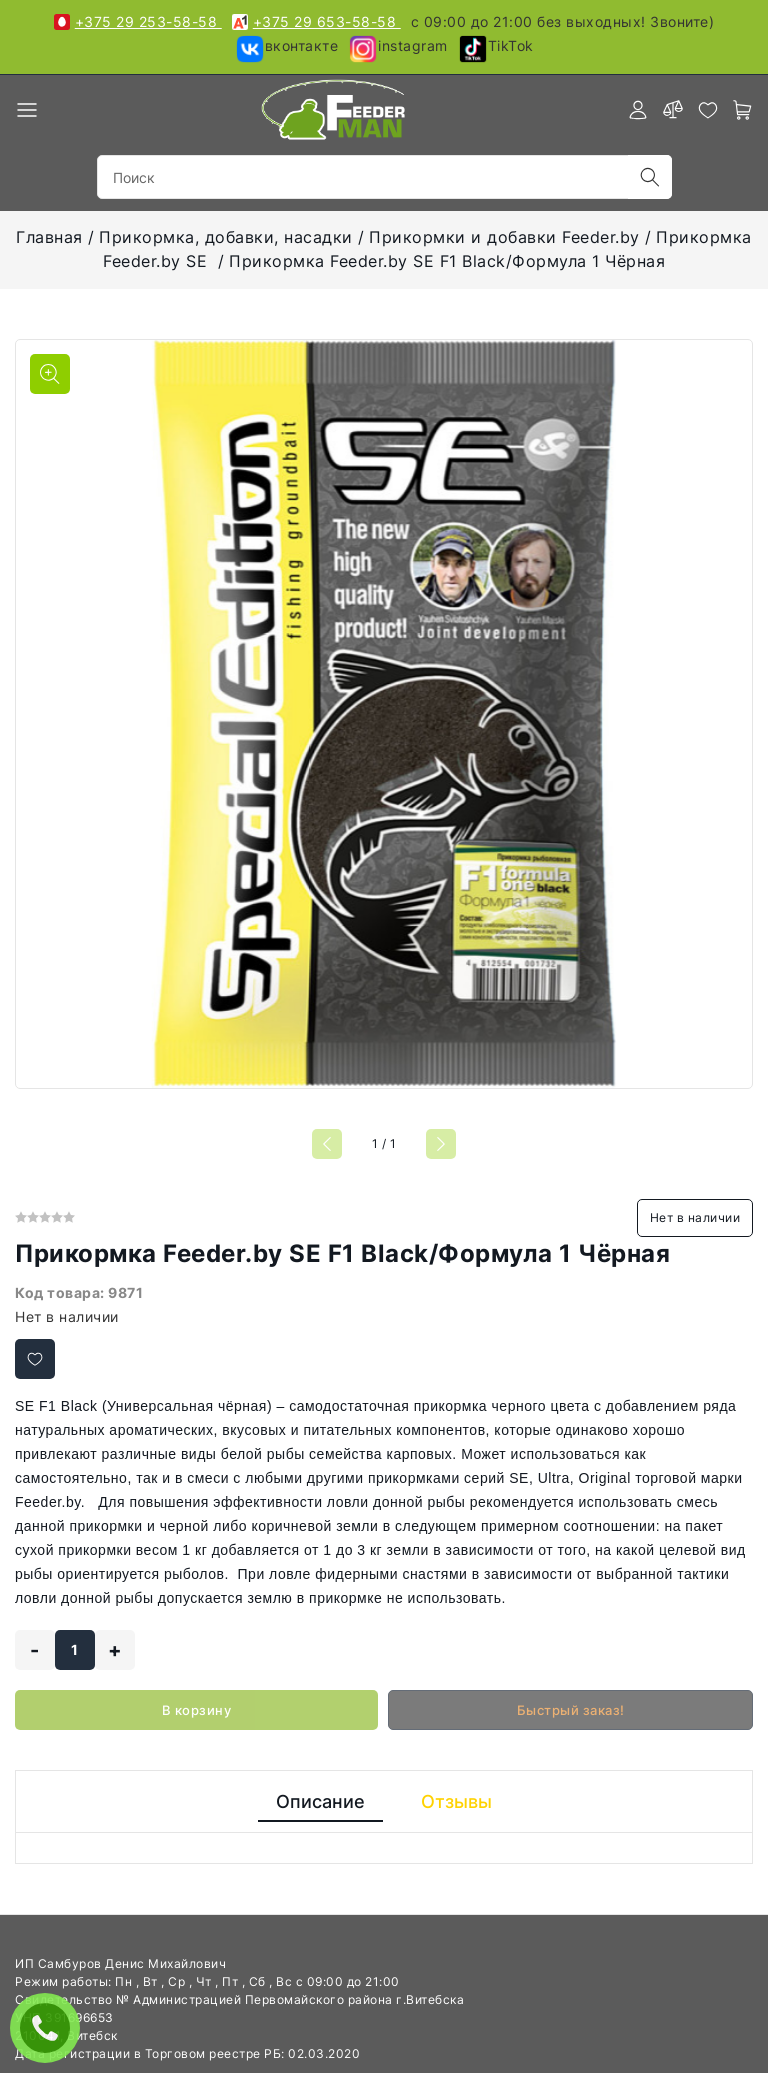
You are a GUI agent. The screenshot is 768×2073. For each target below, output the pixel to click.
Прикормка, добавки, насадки (226, 237)
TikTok (496, 49)
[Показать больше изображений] (50, 374)
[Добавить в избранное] (35, 1359)
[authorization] (638, 110)
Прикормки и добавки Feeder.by (504, 237)
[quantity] (75, 1650)
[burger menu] (27, 110)
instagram (398, 49)
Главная (49, 237)
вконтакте (287, 49)
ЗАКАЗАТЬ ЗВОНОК (50, 2027)
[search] (650, 177)
